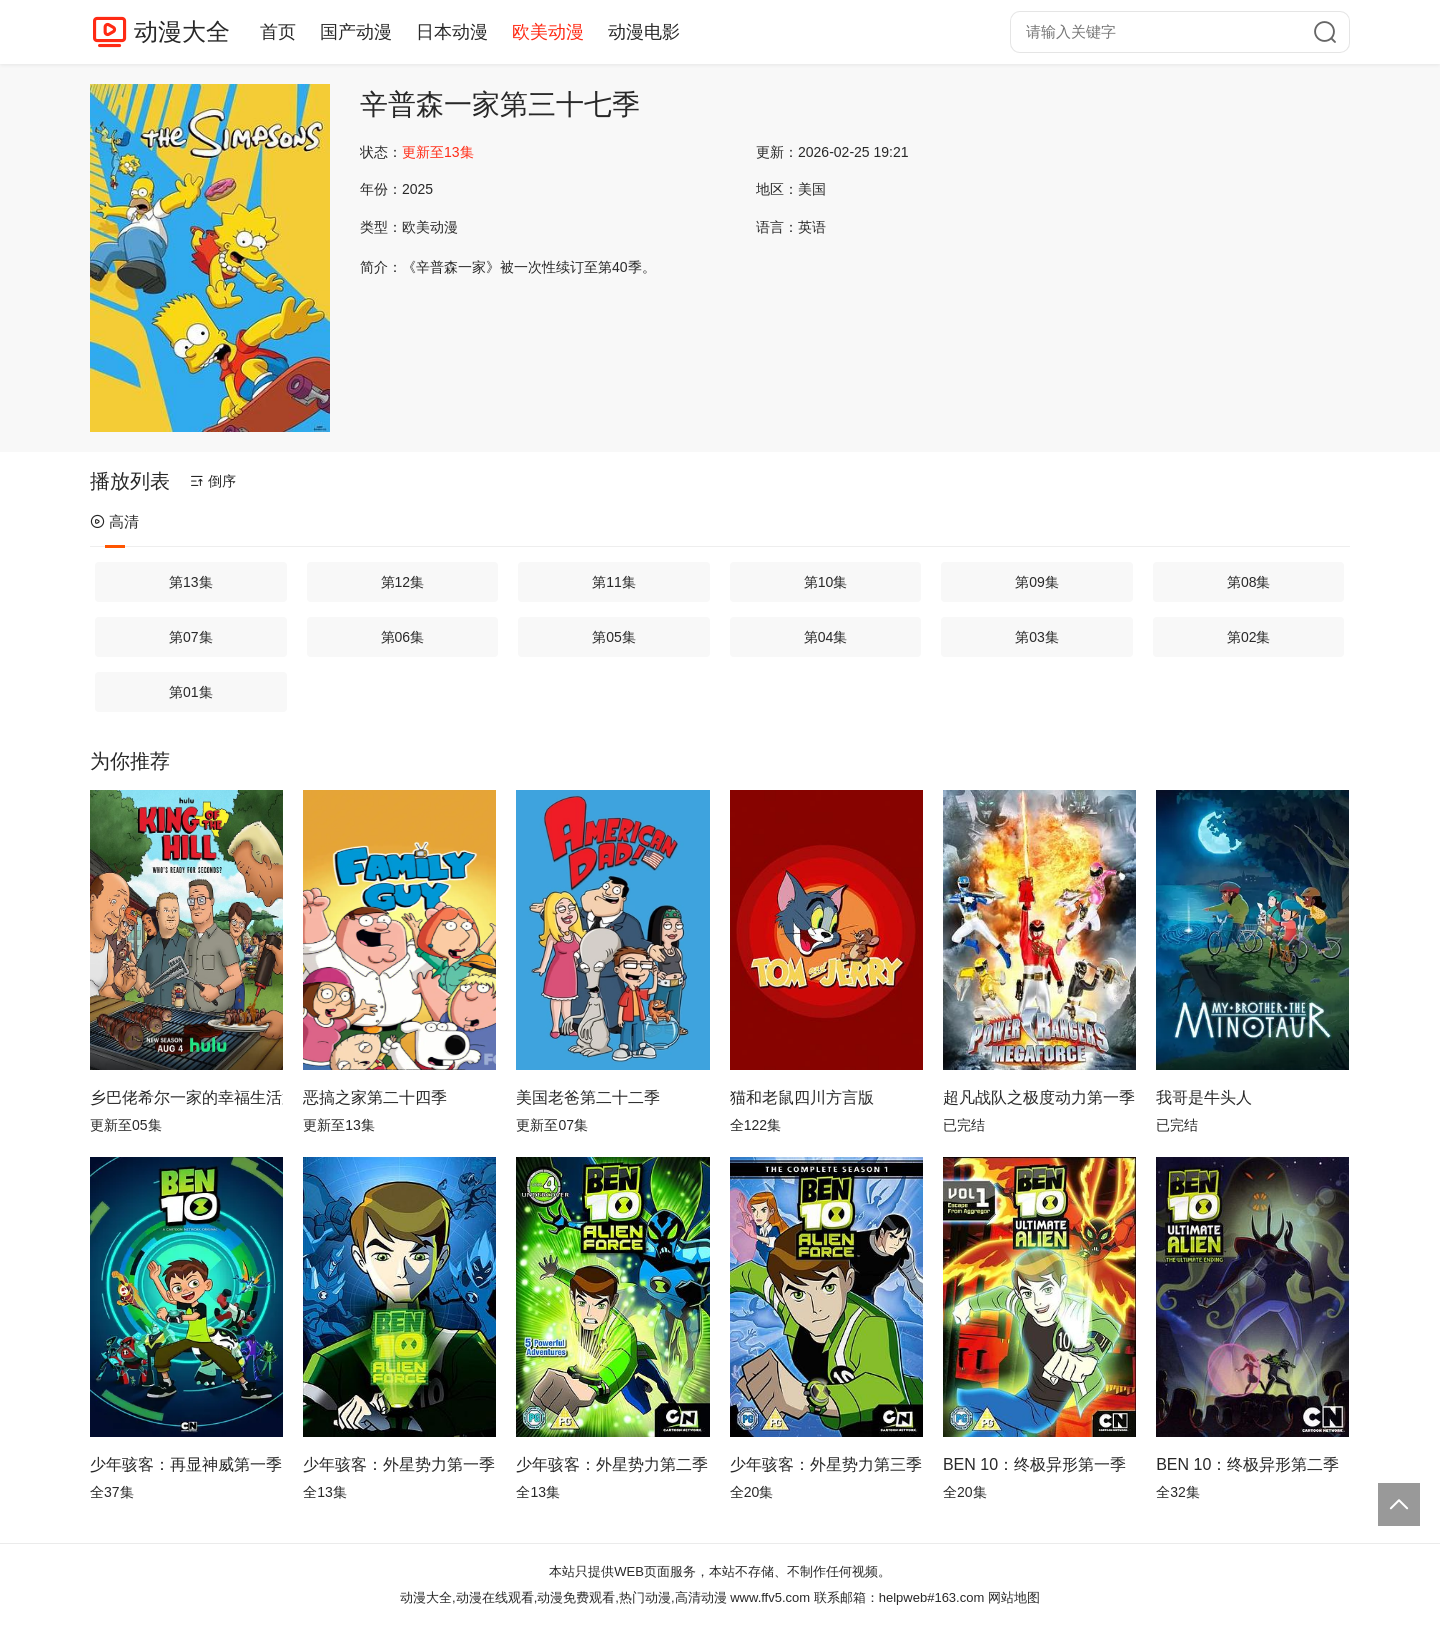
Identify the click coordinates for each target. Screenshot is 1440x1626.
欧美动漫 (548, 32)
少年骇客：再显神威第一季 (186, 1464)
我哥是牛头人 (1204, 1097)
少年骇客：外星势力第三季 (826, 1464)
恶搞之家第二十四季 (375, 1097)
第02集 (1249, 637)
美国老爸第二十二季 (588, 1097)
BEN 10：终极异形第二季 (1247, 1464)
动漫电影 (644, 32)
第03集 (1037, 637)
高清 (114, 521)
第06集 (403, 637)
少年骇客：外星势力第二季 (612, 1464)
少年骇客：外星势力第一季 (399, 1464)
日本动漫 (452, 32)
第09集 (1037, 582)
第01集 (191, 692)
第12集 (403, 582)
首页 (278, 32)
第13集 (191, 582)
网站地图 (1014, 1597)
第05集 (614, 637)
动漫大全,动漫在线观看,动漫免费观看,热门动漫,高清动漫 (563, 1597)
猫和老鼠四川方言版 (802, 1097)
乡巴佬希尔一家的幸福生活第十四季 (186, 1097)
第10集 (826, 582)
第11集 (614, 582)
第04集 (826, 637)
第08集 (1249, 582)
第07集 (191, 637)
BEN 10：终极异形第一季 (1034, 1464)
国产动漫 (356, 32)
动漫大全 (182, 31)
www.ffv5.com (770, 1597)
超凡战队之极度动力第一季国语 (1039, 1097)
